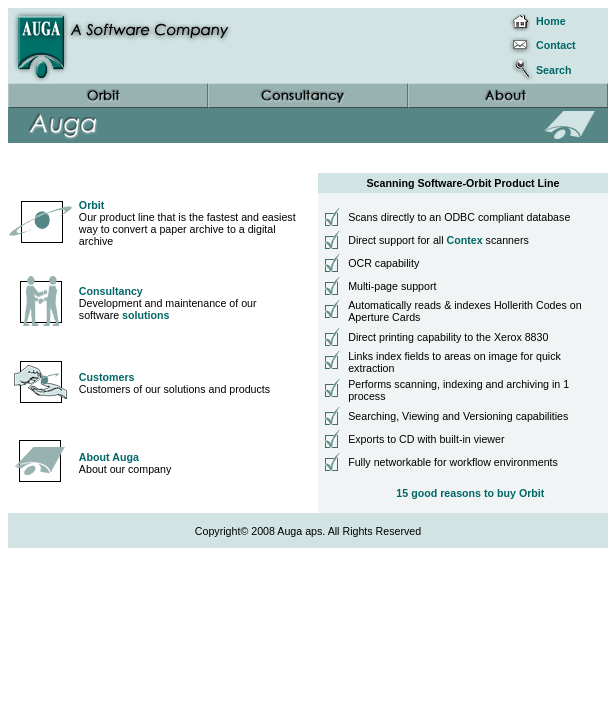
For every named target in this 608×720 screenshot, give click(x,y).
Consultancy (111, 291)
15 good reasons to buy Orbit (470, 493)
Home (551, 21)
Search (554, 70)
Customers (107, 377)
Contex (465, 240)
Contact (556, 45)
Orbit (91, 205)
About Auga (109, 457)
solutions (145, 315)
